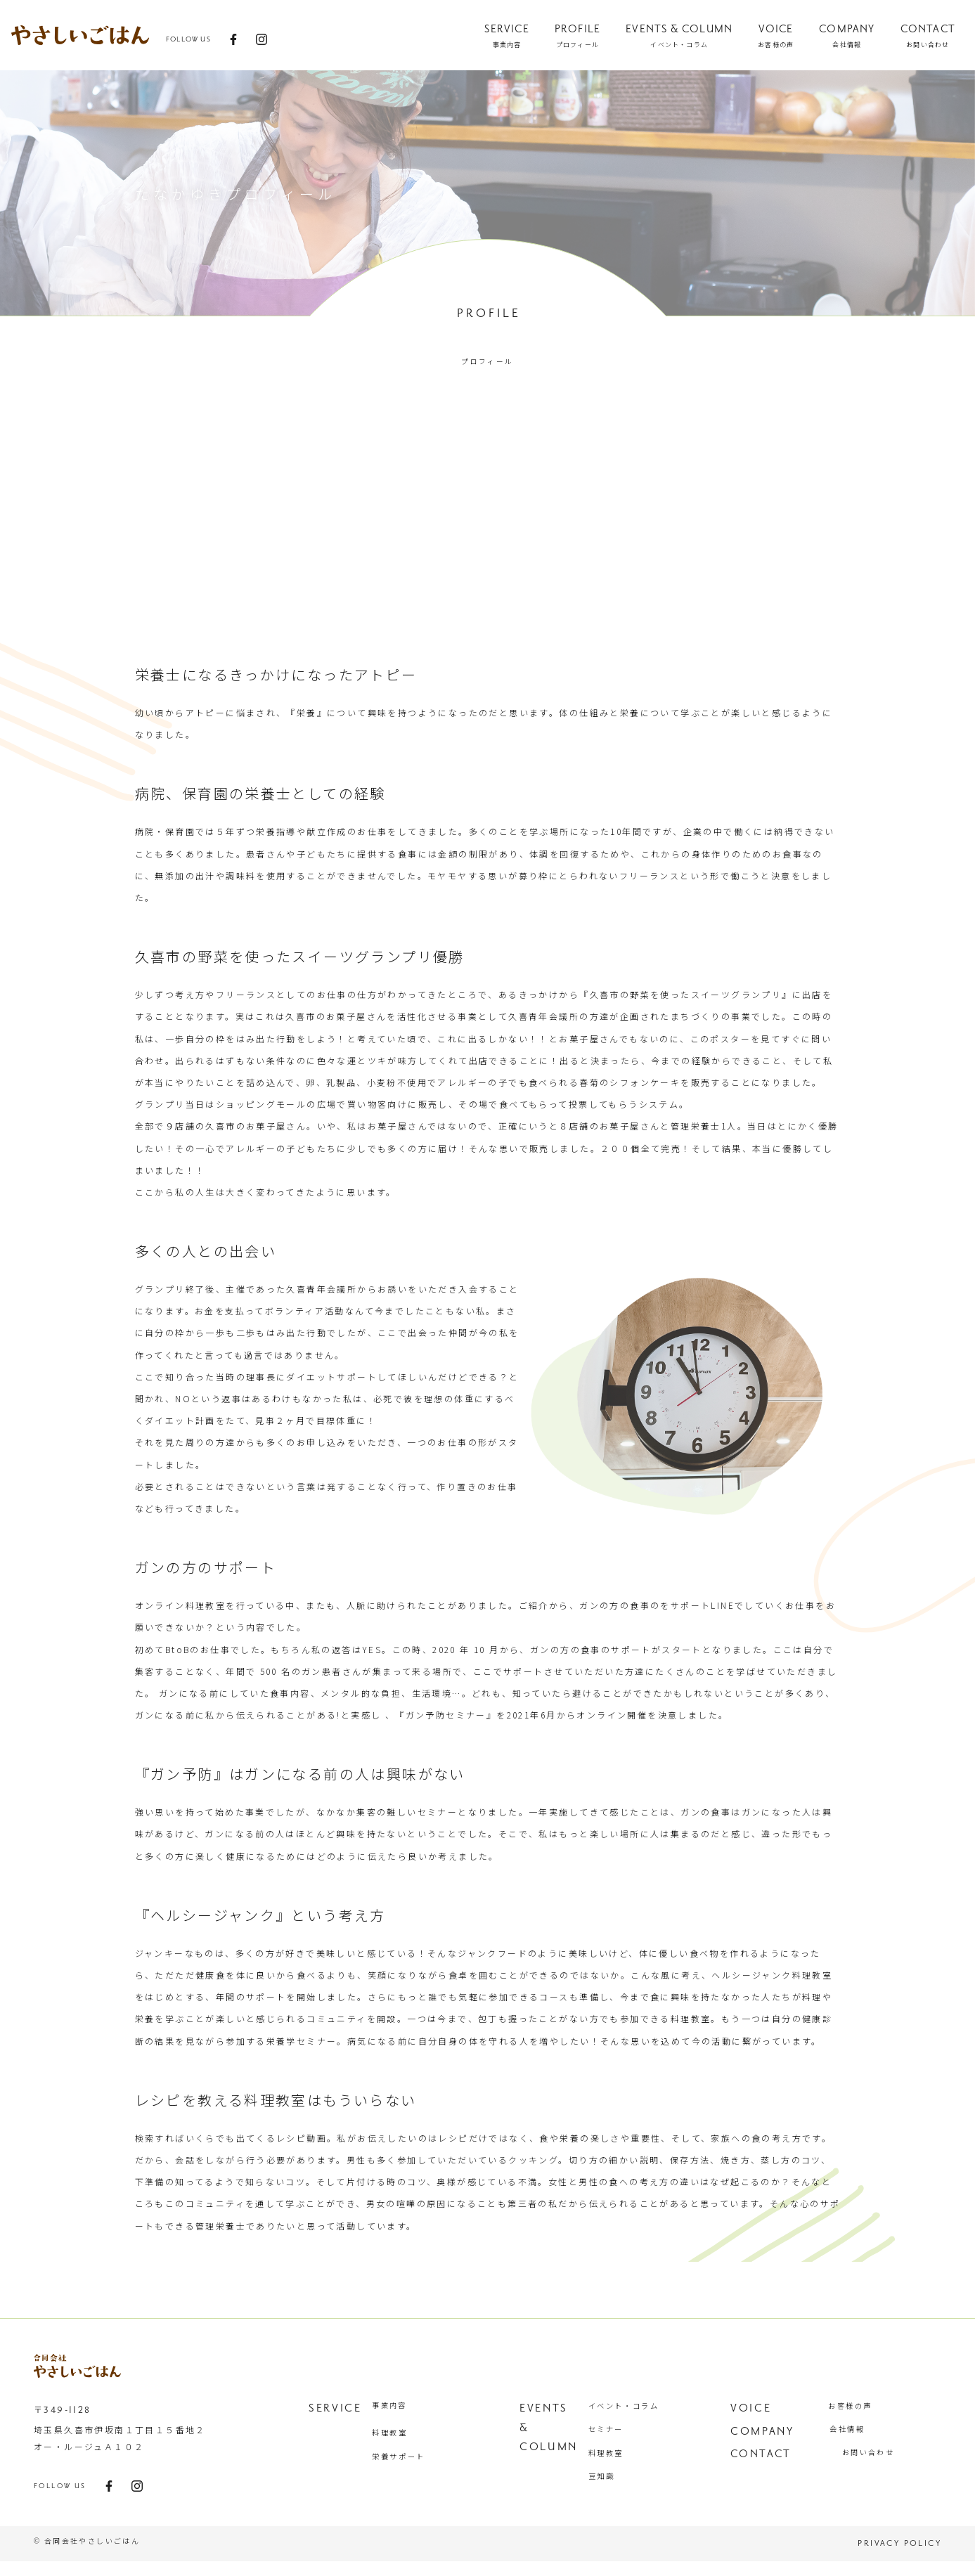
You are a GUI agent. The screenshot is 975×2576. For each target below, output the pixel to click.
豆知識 (613, 2485)
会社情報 (860, 2431)
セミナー (617, 2431)
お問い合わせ (868, 2459)
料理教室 (402, 2431)
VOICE (750, 2407)
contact (761, 2461)
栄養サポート (411, 2459)
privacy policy (899, 2558)
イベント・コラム (635, 2405)
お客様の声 (863, 2405)
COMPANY (761, 2433)
